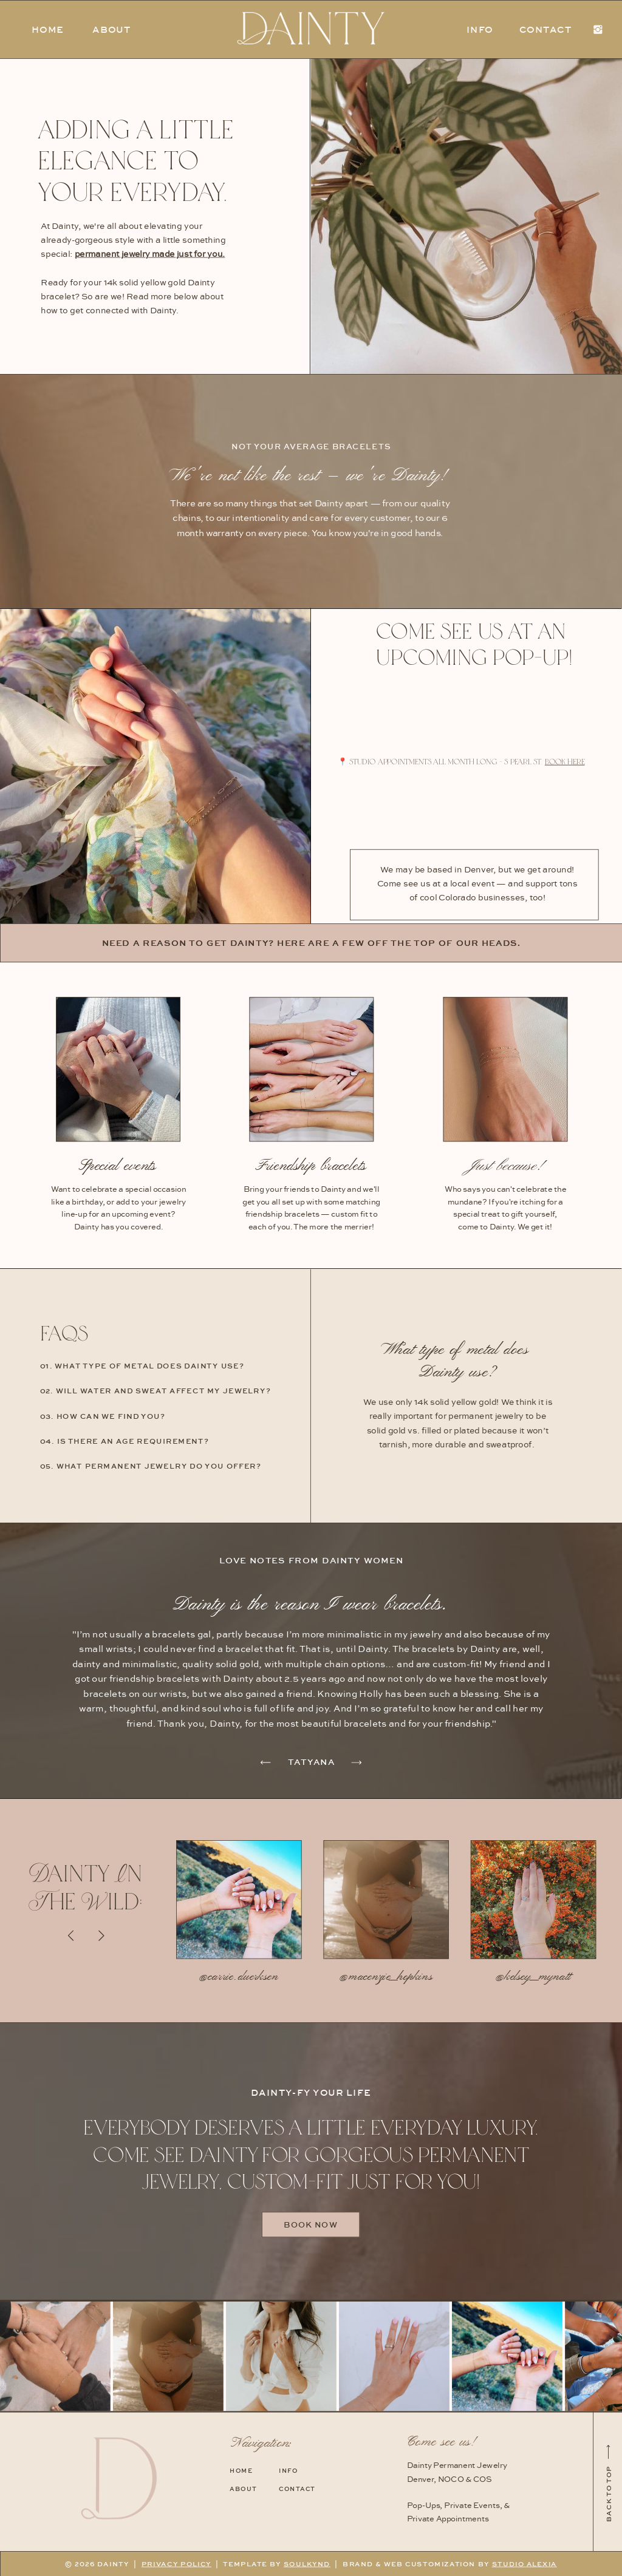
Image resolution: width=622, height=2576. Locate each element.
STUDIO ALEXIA (524, 2563)
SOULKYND (307, 2563)
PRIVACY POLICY (176, 2563)
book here (565, 761)
